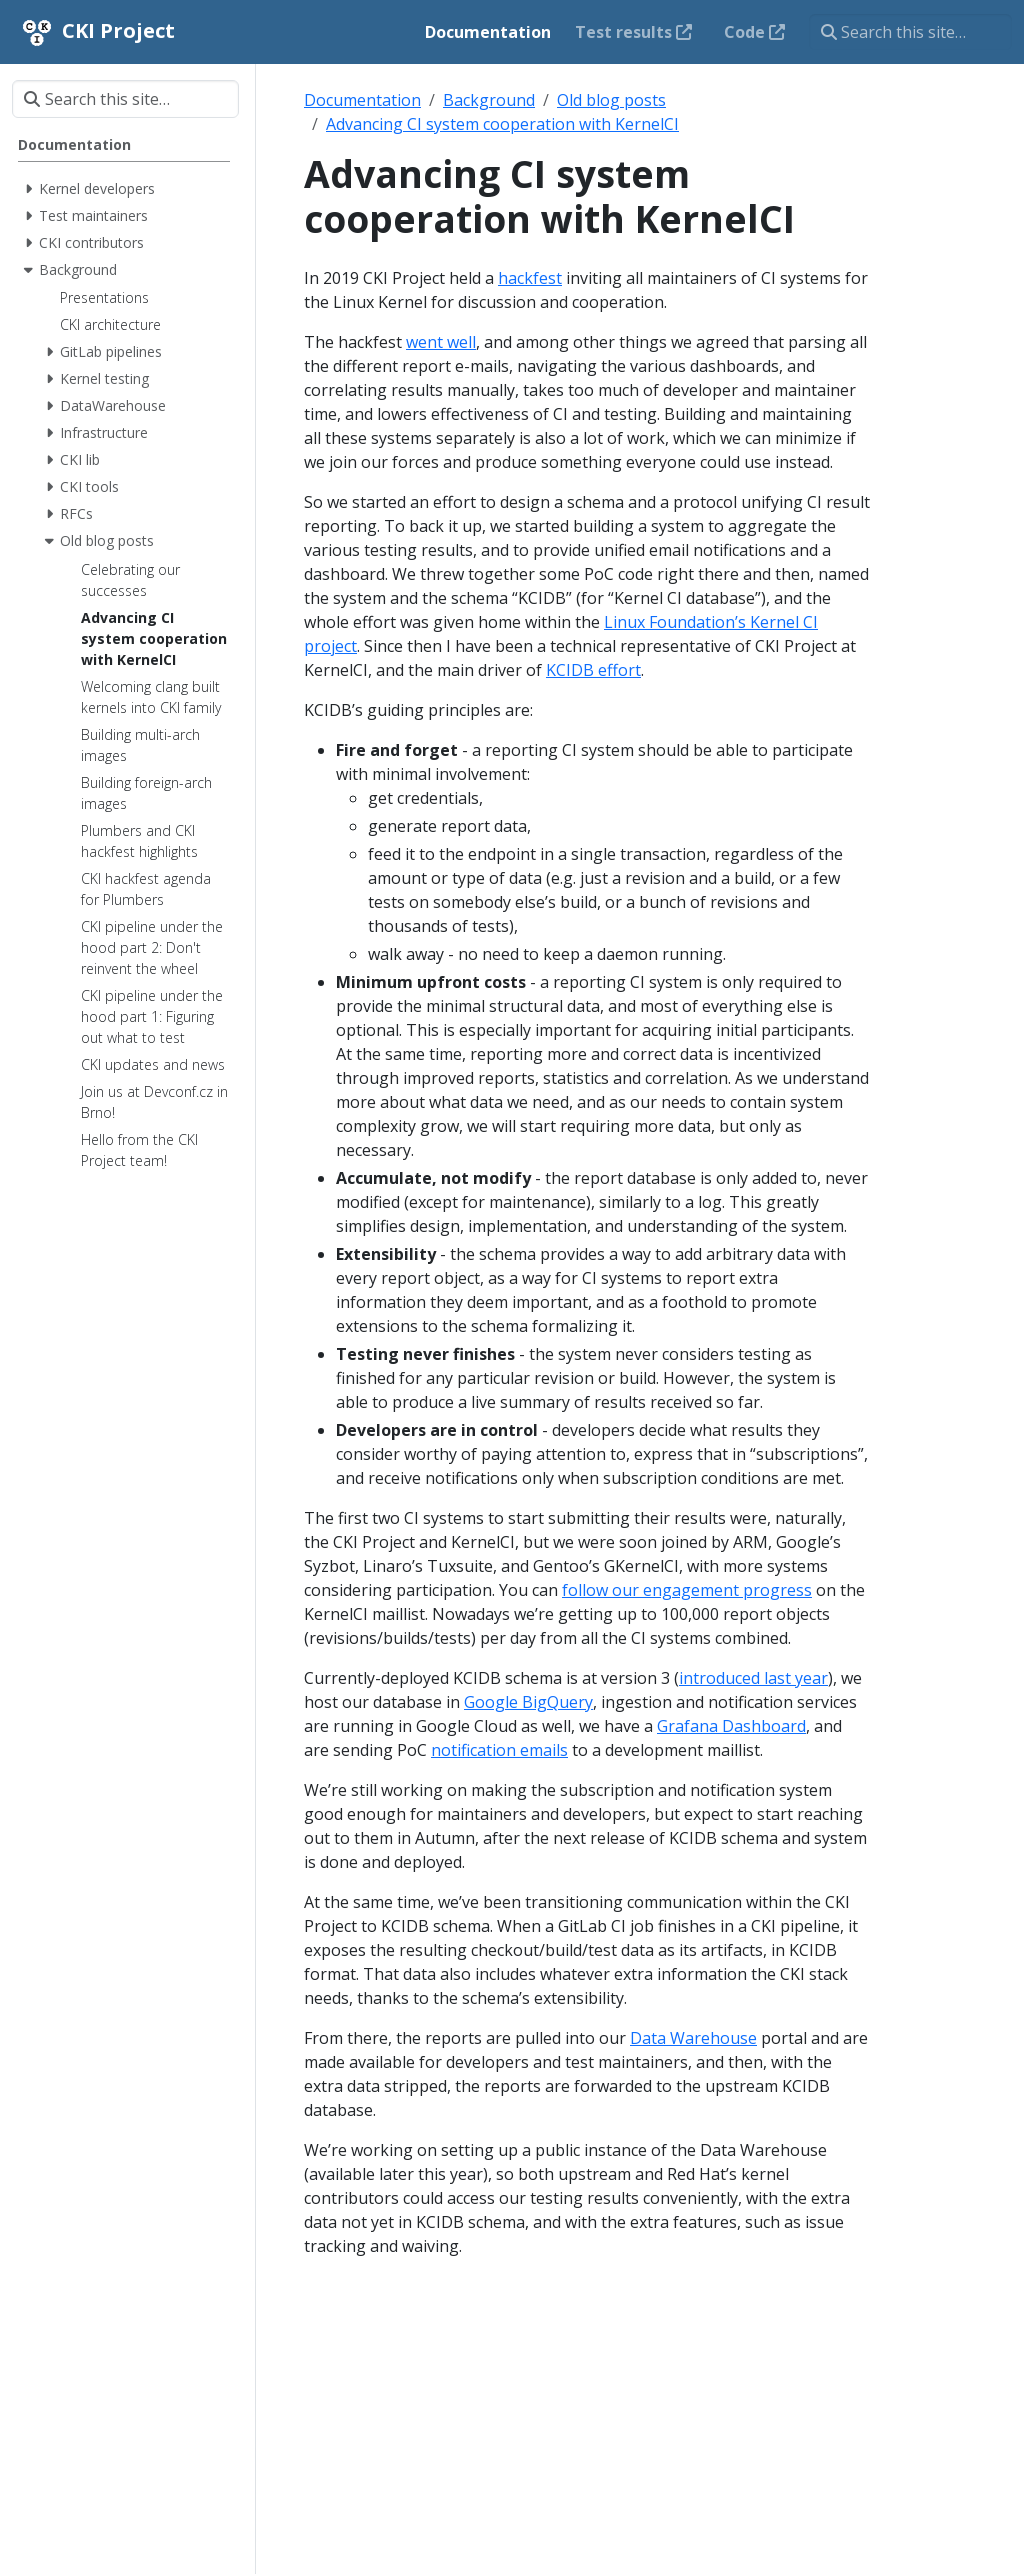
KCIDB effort (593, 670)
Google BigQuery (528, 1702)
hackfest (530, 278)
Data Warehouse (693, 2038)
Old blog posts (611, 100)
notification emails (499, 1750)
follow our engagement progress (687, 1590)
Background (489, 100)
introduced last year (753, 1678)
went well (441, 342)
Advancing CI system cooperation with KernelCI (502, 124)
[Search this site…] (910, 32)
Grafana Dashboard (731, 1726)
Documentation (362, 100)
